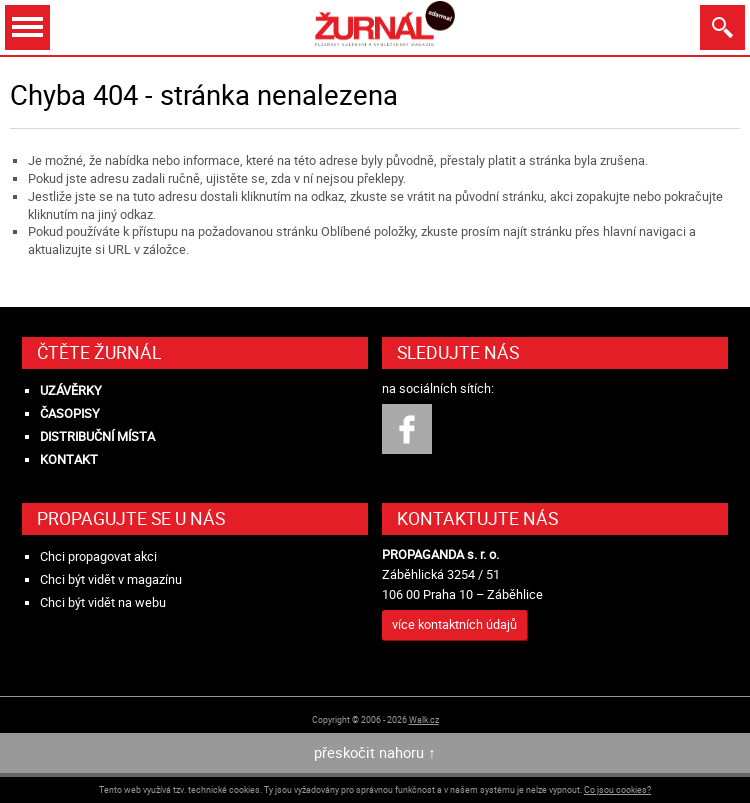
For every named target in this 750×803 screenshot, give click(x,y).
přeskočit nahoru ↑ (374, 752)
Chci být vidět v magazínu (111, 579)
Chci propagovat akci (98, 556)
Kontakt (69, 459)
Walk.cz (424, 719)
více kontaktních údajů (454, 624)
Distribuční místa (97, 436)
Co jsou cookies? (617, 789)
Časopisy (70, 413)
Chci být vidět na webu (103, 602)
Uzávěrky (71, 390)
